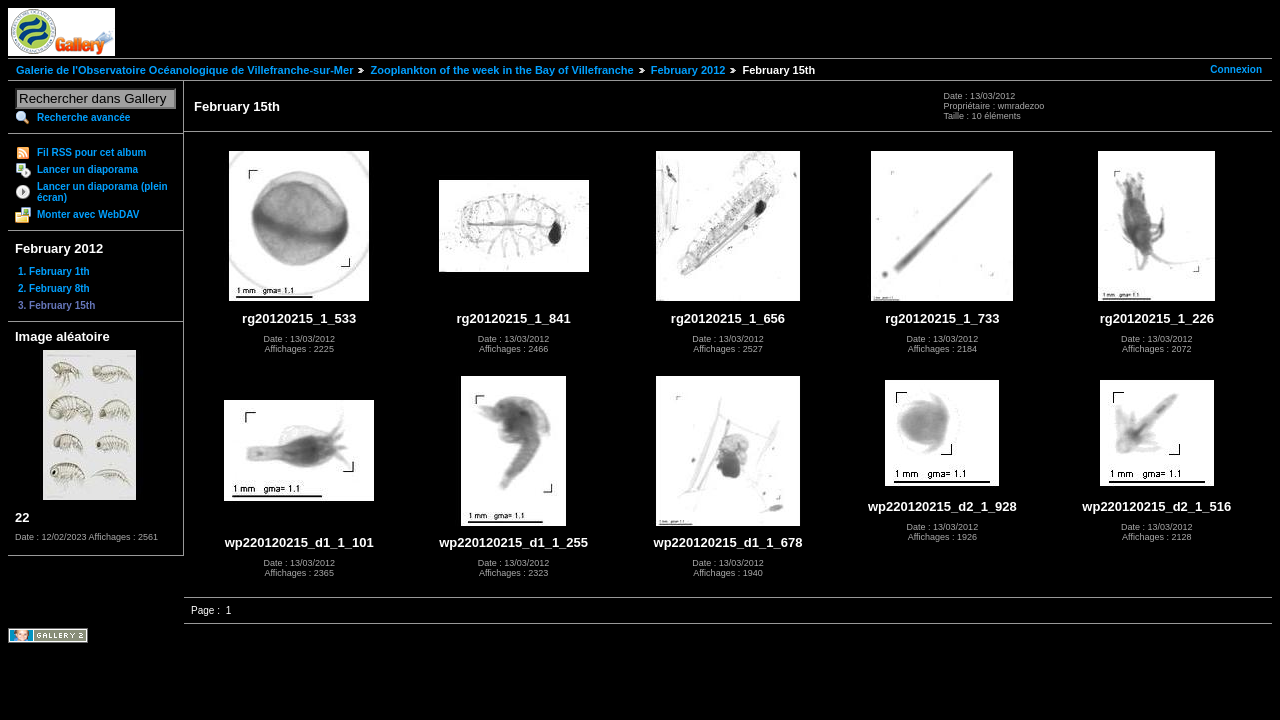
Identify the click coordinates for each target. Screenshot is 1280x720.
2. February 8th (54, 288)
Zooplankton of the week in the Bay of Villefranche (501, 70)
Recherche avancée (83, 117)
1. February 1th (54, 271)
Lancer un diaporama (87, 169)
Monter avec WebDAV (88, 214)
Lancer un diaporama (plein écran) (102, 192)
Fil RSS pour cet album (91, 152)
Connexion (1236, 69)
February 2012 (688, 70)
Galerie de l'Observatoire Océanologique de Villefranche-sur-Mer (184, 70)
